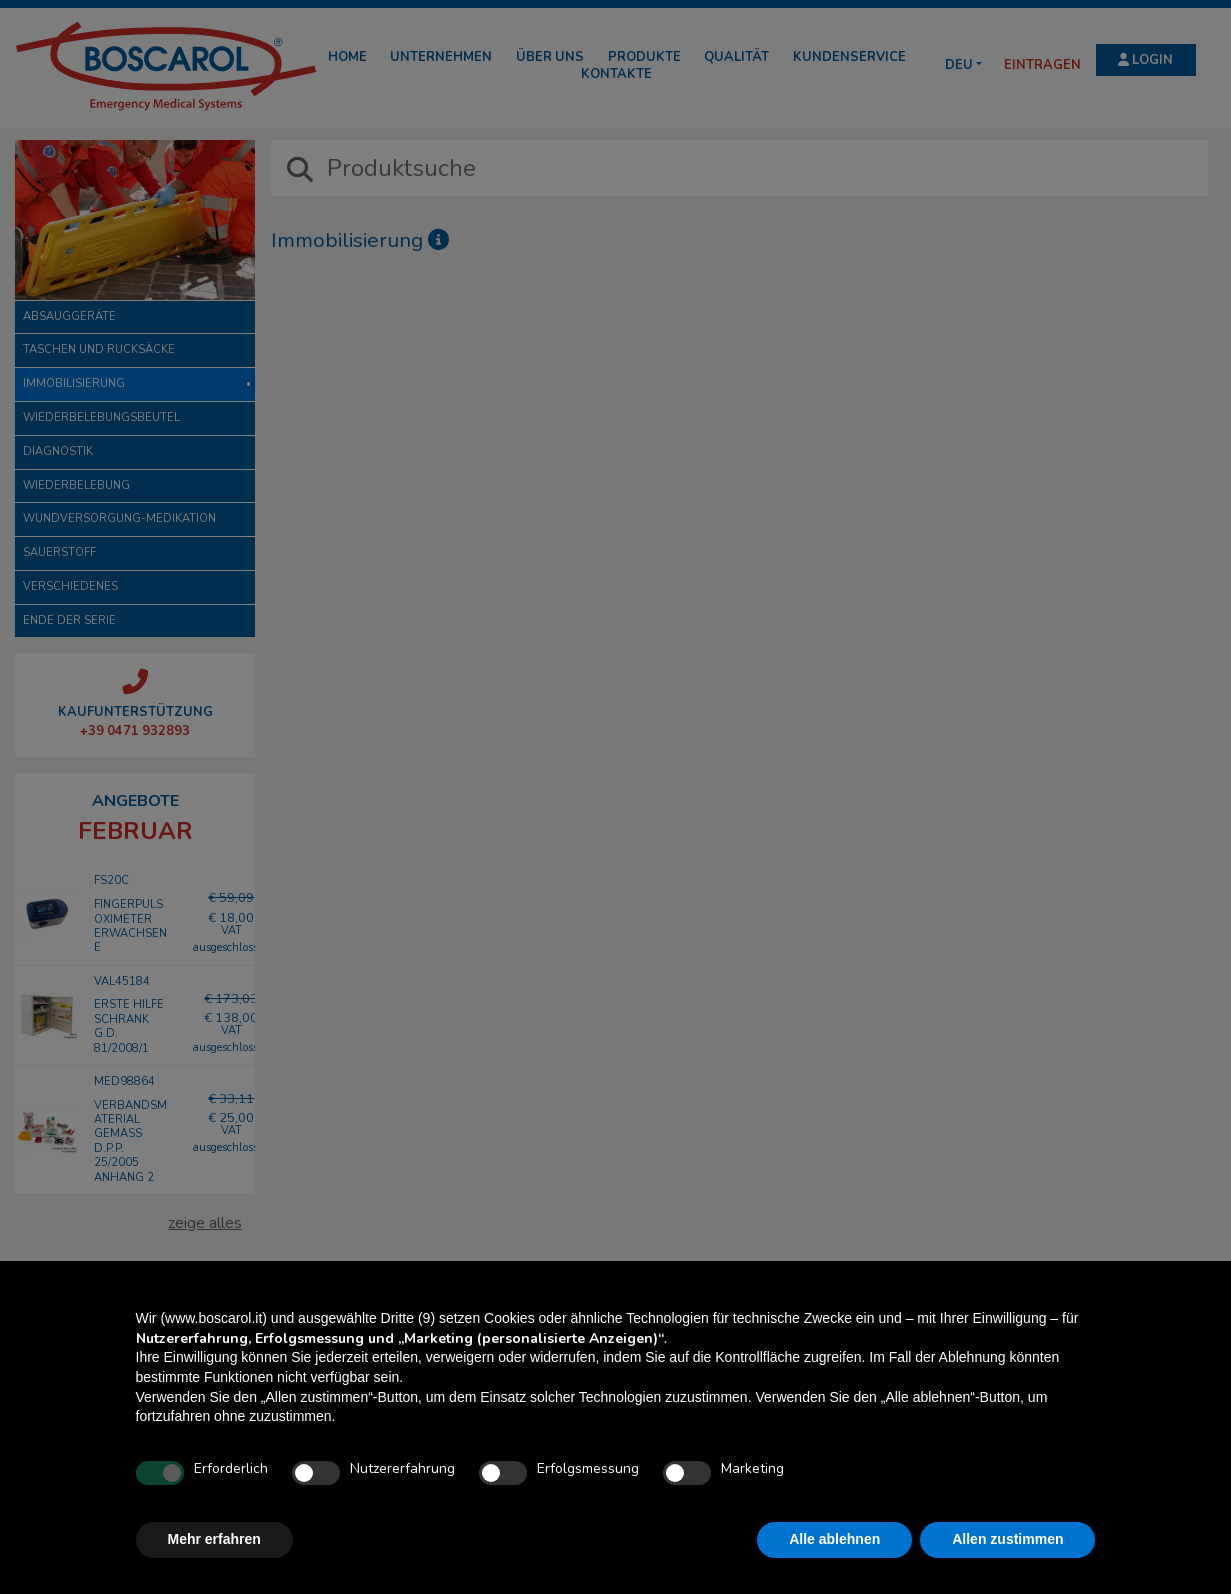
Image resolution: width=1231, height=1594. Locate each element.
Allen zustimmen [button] (1007, 1539)
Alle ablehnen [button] (834, 1539)
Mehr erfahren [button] (214, 1539)
